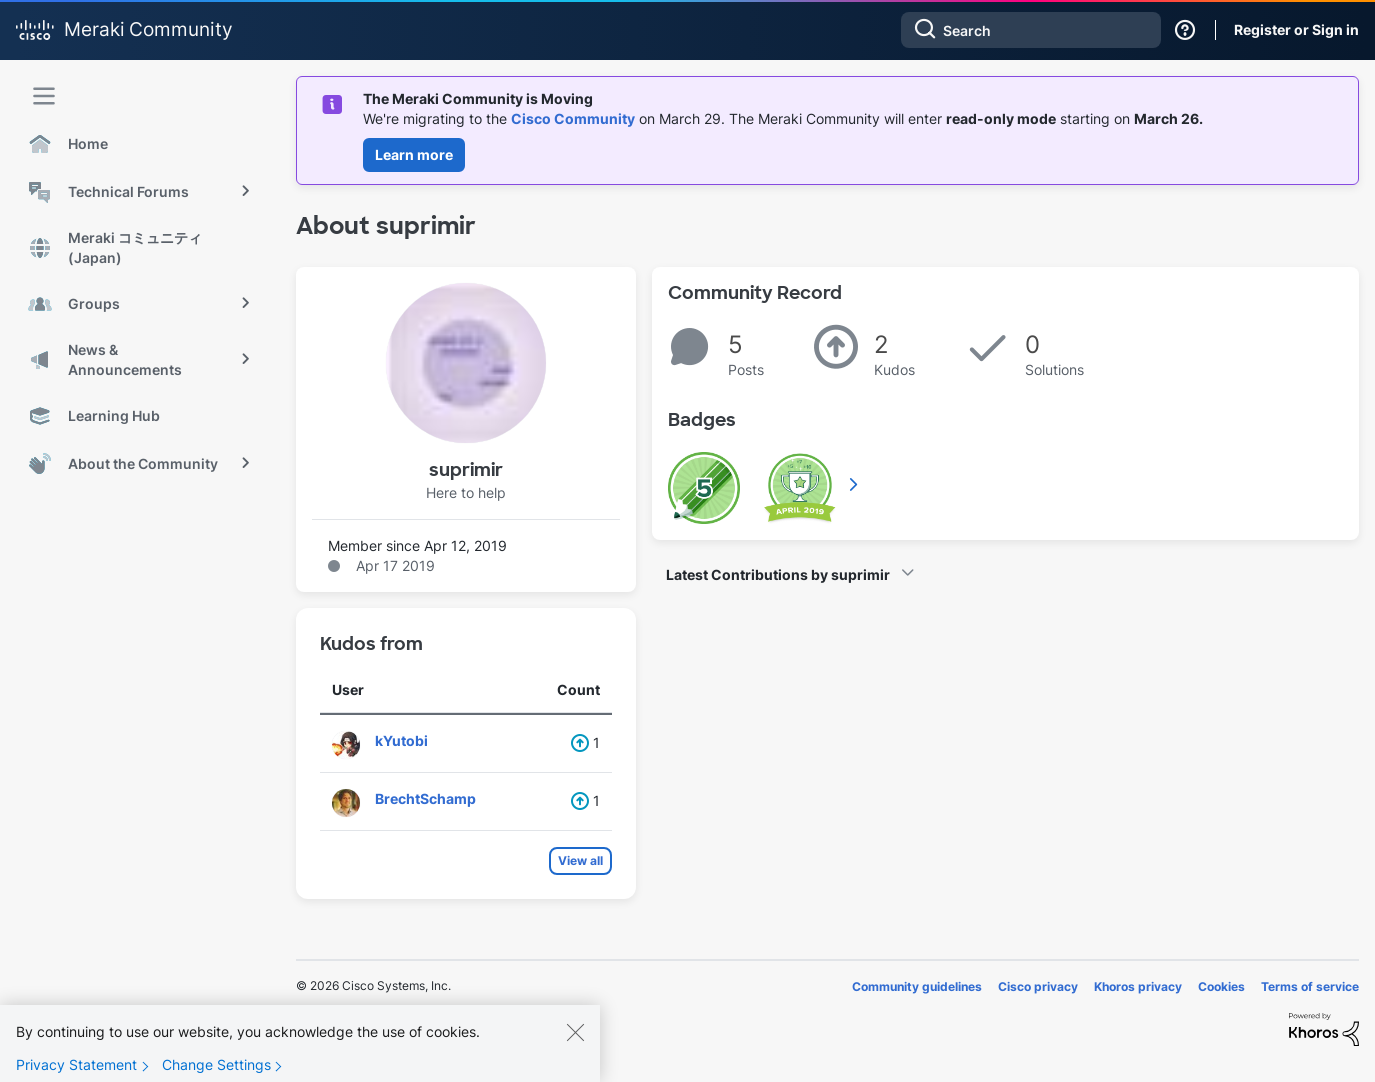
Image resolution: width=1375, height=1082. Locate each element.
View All (855, 484)
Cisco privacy (1038, 986)
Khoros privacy (1138, 986)
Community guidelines (917, 986)
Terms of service (1310, 986)
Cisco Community (573, 118)
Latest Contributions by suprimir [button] (778, 574)
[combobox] (1031, 30)
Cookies (1221, 986)
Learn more (414, 154)
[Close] (575, 1050)
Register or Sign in (1296, 29)
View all (580, 860)
